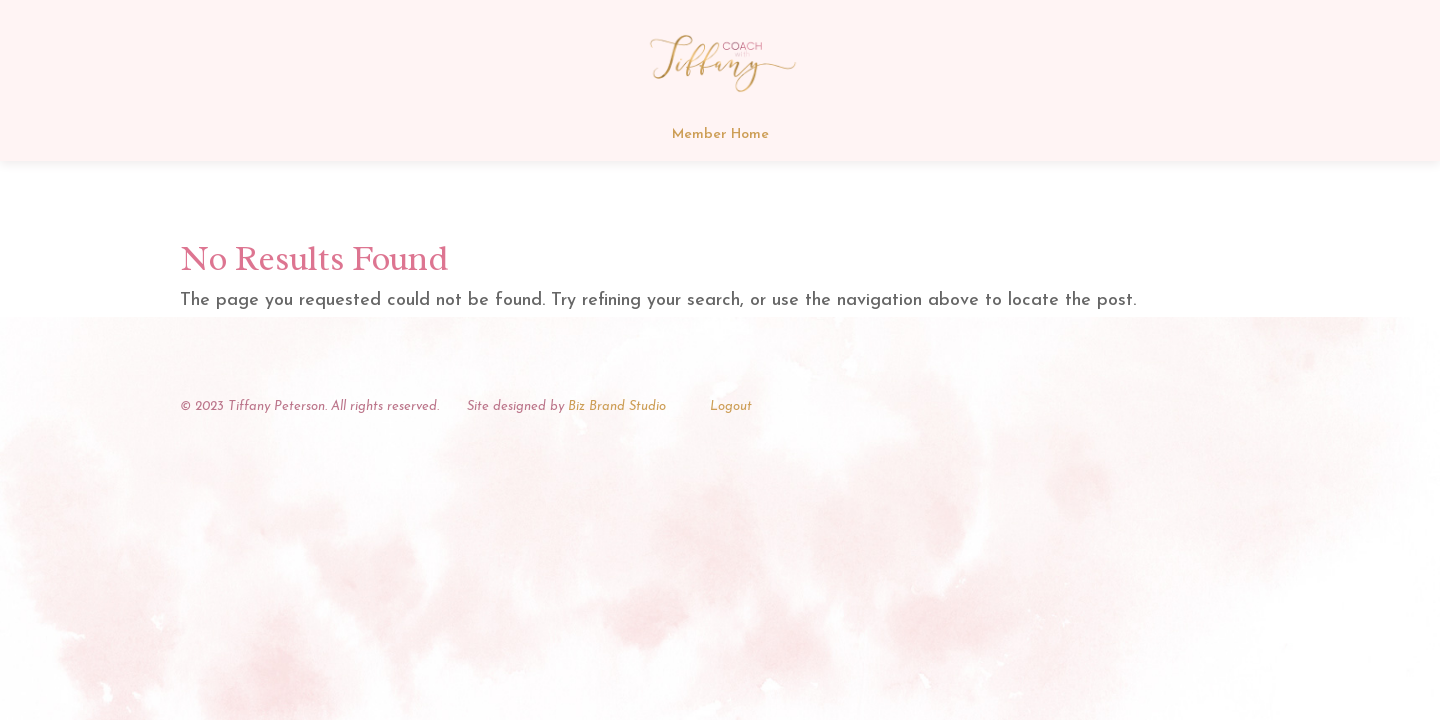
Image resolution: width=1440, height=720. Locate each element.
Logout (731, 406)
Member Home (720, 135)
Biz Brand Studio (617, 406)
